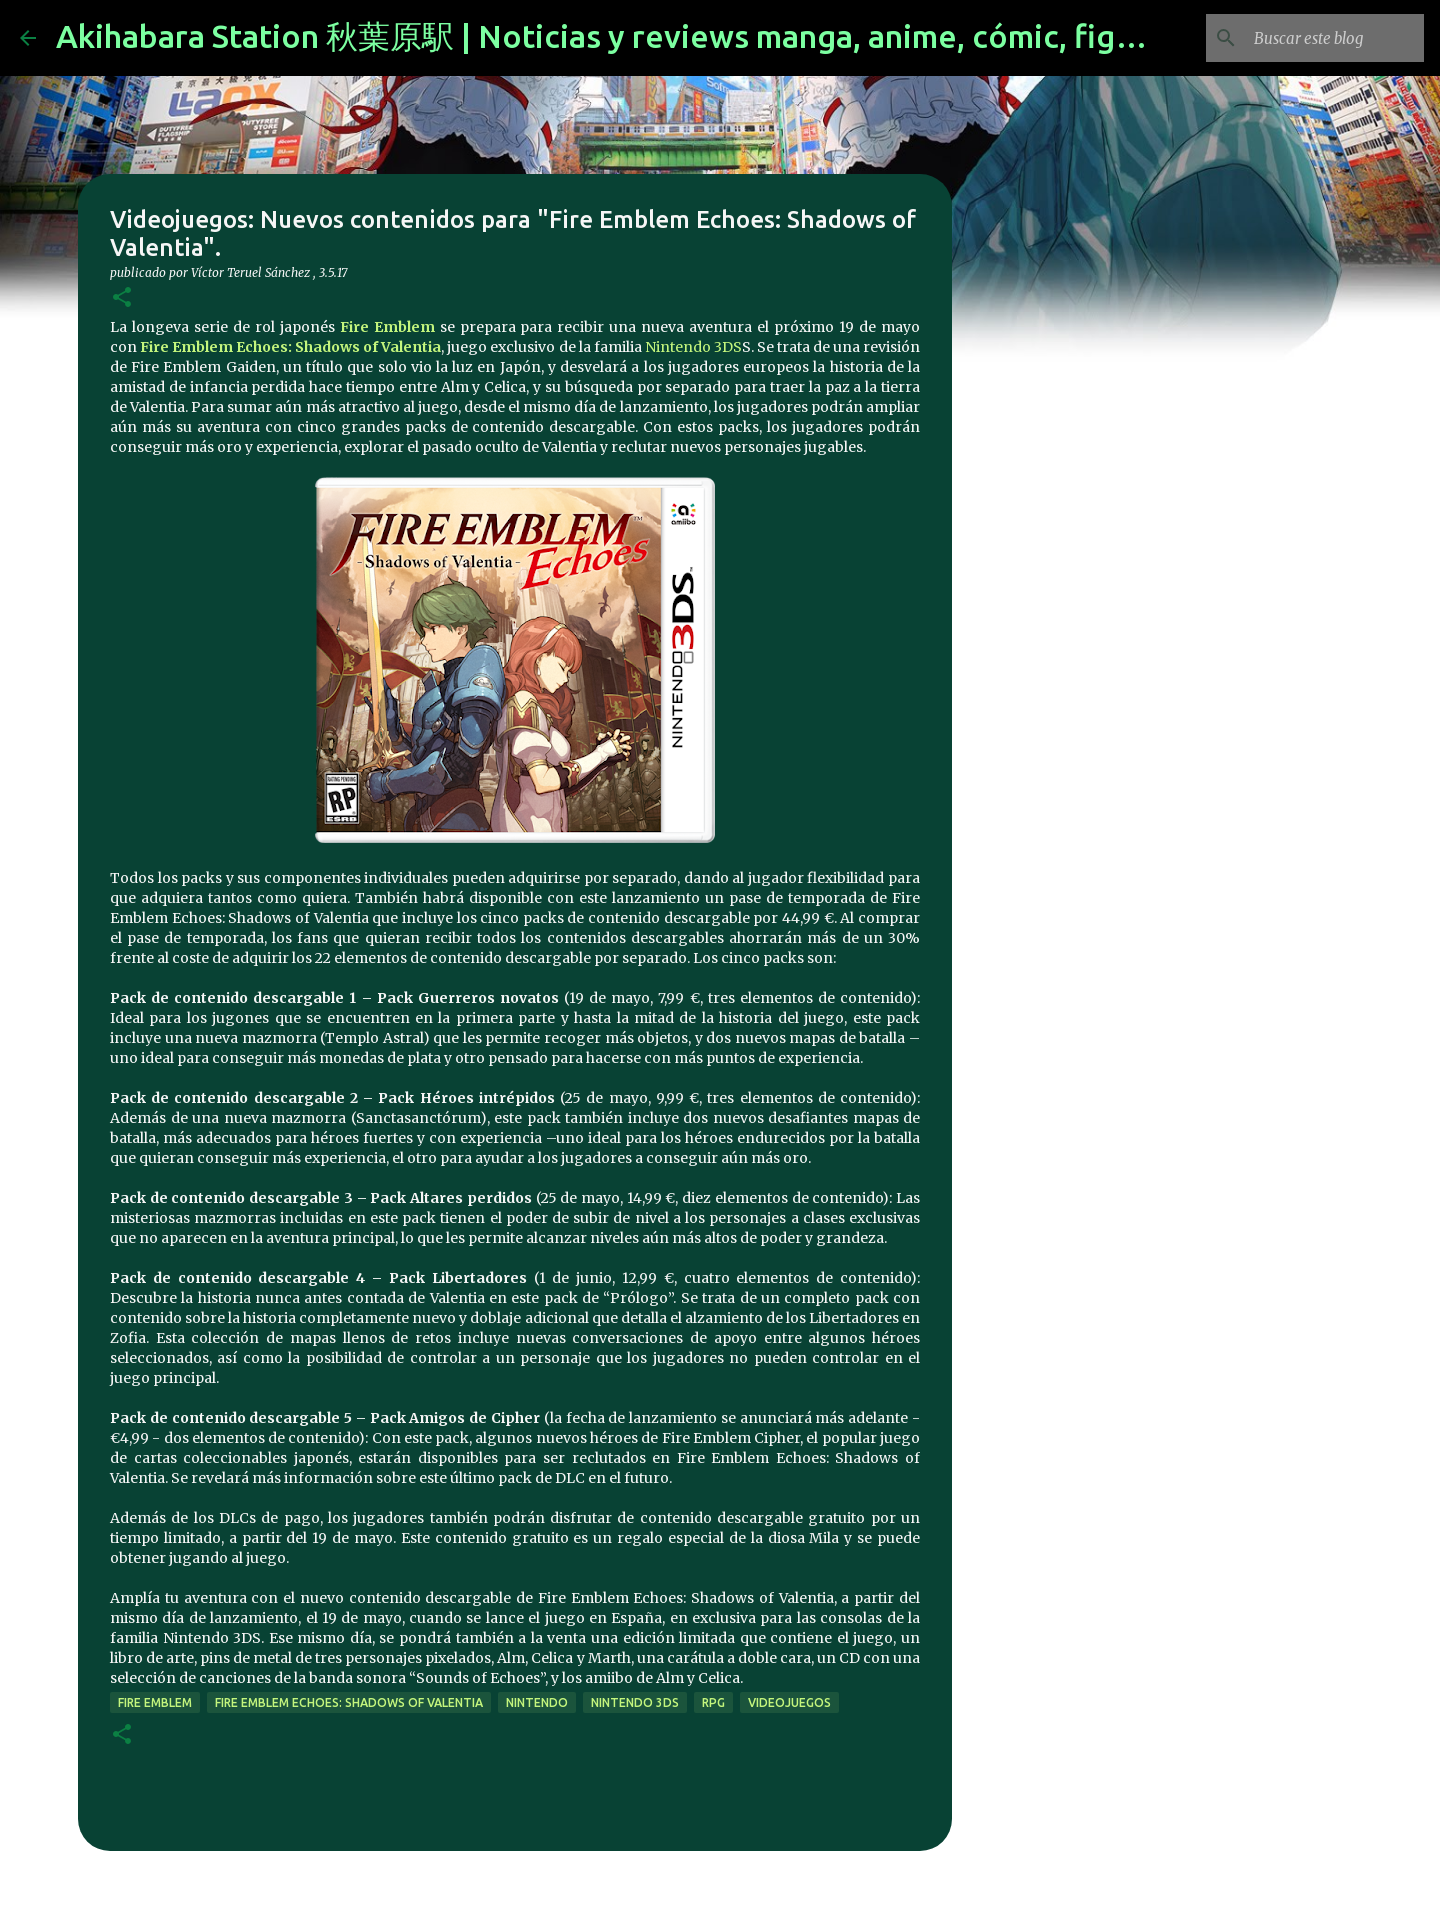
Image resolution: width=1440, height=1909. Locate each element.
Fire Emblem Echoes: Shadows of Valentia (290, 347)
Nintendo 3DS (693, 347)
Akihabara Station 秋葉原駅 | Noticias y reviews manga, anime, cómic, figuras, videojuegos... (730, 36)
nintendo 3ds (635, 1702)
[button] (122, 298)
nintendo (537, 1702)
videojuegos (789, 1702)
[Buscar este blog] (1319, 38)
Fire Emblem (387, 327)
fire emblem (155, 1702)
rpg (713, 1702)
